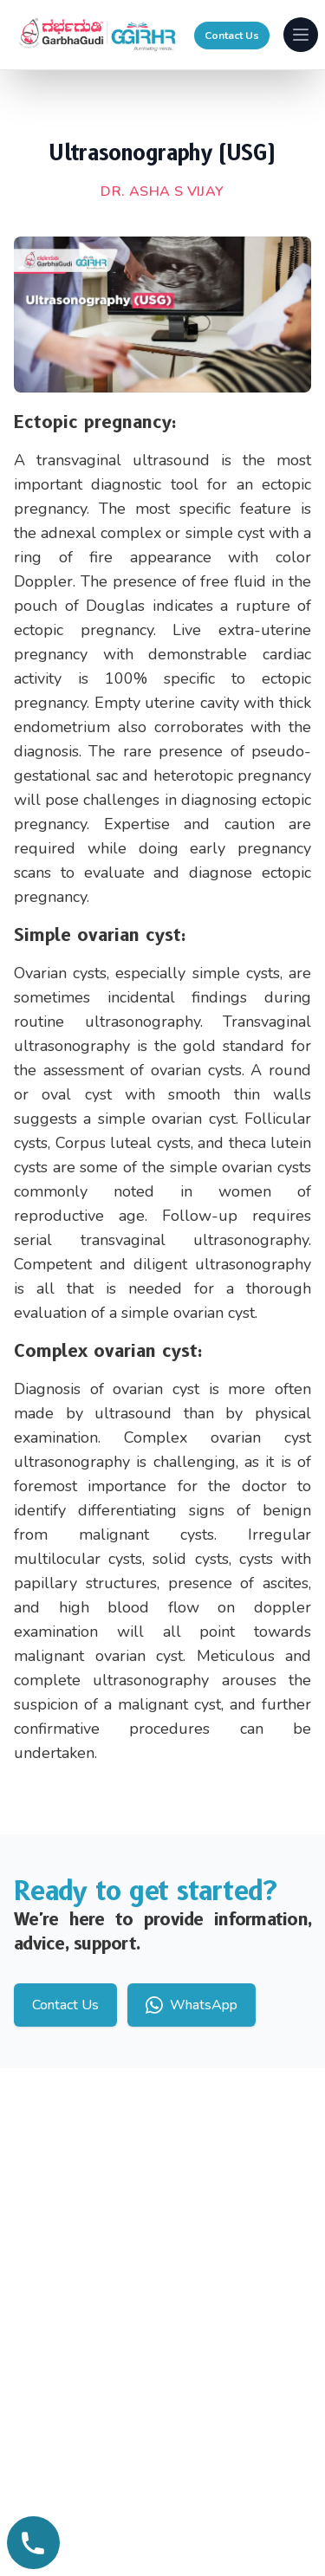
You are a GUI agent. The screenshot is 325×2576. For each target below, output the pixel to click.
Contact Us (232, 35)
